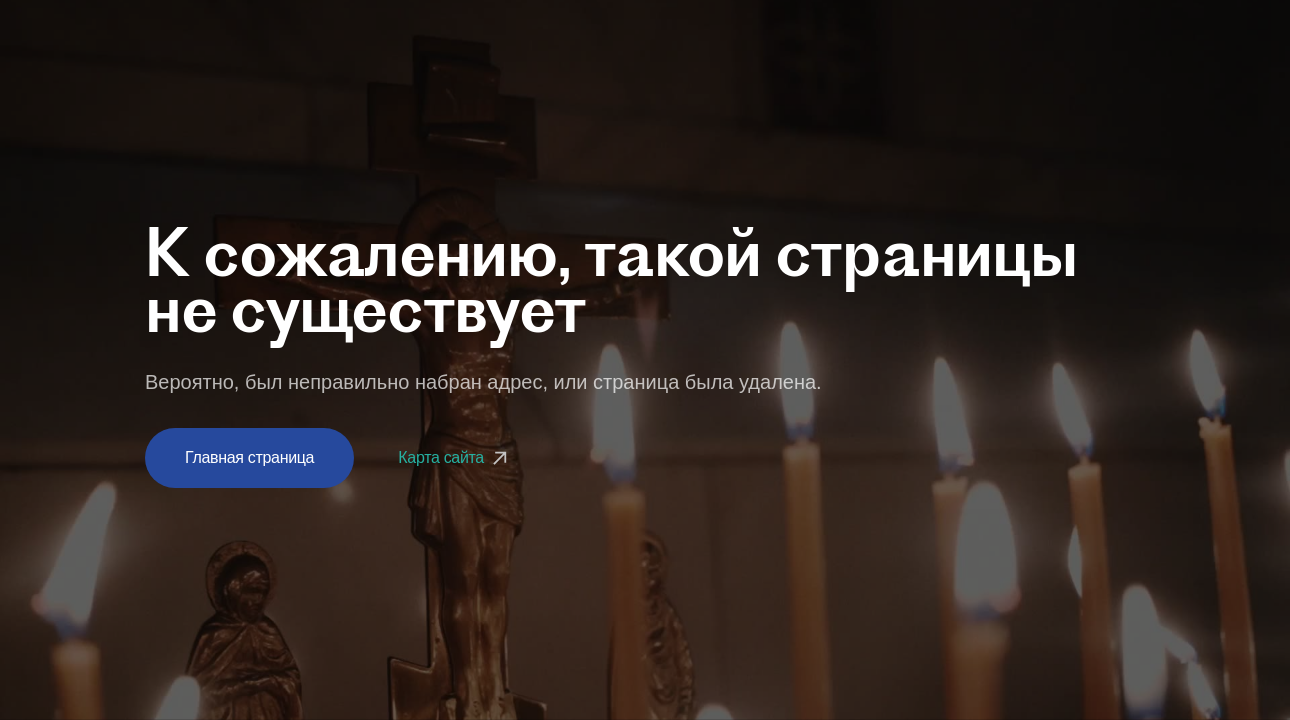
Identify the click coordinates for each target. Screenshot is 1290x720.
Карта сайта (455, 457)
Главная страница (249, 457)
